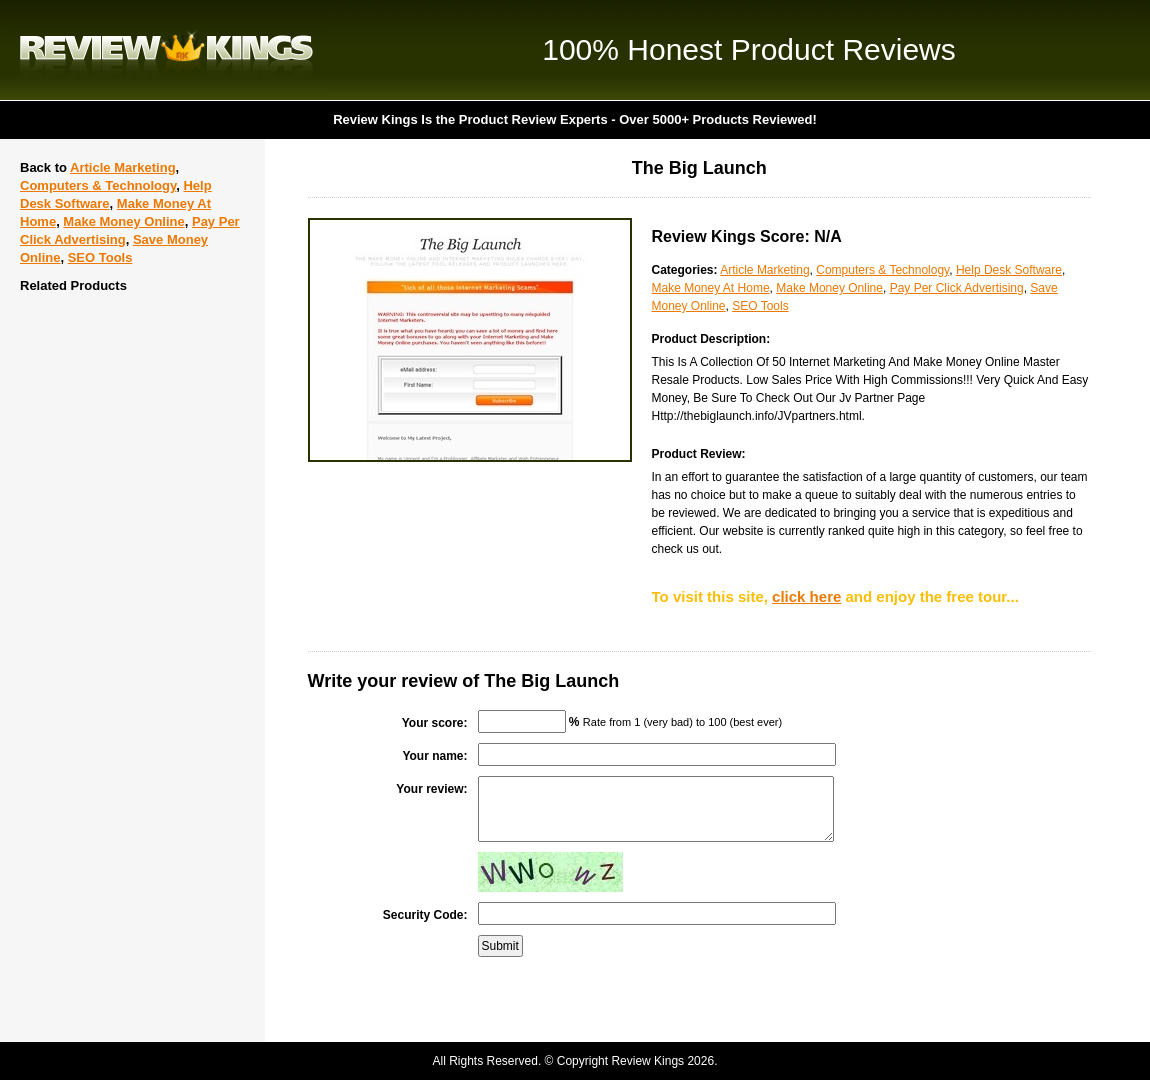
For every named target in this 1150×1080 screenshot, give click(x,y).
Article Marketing (122, 167)
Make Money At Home (711, 288)
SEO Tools (100, 257)
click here (806, 596)
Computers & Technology (98, 185)
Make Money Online (123, 221)
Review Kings (166, 50)
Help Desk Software (1009, 270)
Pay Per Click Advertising (957, 288)
